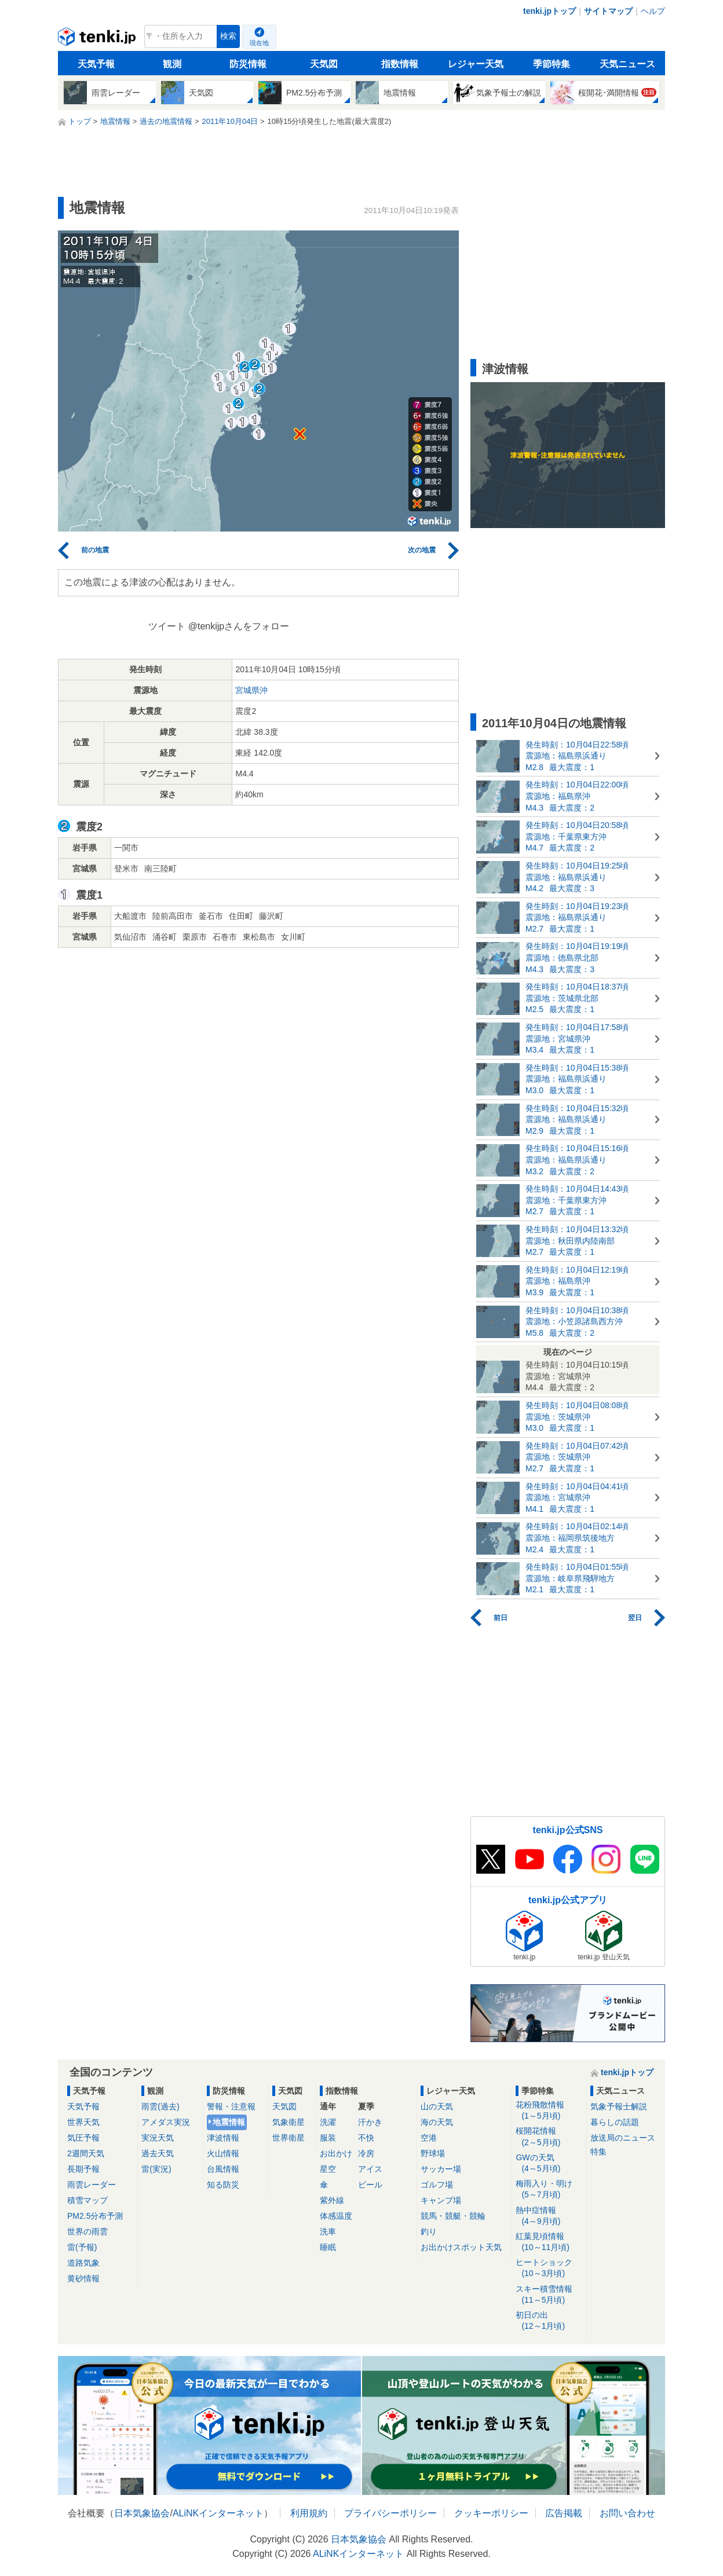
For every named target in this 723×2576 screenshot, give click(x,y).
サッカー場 (441, 2169)
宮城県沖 (251, 690)
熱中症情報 (549, 2216)
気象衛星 (288, 2122)
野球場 (433, 2153)
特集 (598, 2151)
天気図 (324, 64)
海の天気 (437, 2122)
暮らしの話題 (614, 2122)
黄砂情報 (83, 2278)
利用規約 (308, 2513)
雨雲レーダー (91, 2184)
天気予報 (96, 64)
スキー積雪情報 (549, 2295)
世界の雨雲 (87, 2231)
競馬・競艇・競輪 (453, 2215)
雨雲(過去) (160, 2106)
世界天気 (83, 2122)
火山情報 (223, 2153)
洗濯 (328, 2122)
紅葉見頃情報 (549, 2242)
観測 (172, 64)
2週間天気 (85, 2153)
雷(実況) (156, 2169)
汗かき (370, 2122)
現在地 (259, 42)
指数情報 (399, 64)
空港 (429, 2137)
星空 (328, 2169)
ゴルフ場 (437, 2184)
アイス (370, 2169)
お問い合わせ (627, 2513)
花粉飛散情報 (549, 2110)
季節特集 (551, 64)
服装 (328, 2137)
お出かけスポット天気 (461, 2247)
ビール (370, 2184)
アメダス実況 (165, 2122)
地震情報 (229, 2122)
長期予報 (83, 2169)
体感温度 (336, 2215)
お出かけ (336, 2153)
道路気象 (83, 2262)
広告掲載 (563, 2513)
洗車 (328, 2231)
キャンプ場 (441, 2200)
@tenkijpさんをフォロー (239, 626)
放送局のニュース (622, 2137)
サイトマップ (608, 11)
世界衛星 (288, 2137)
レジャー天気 (475, 64)
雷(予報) (82, 2247)
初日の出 (549, 2321)
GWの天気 (549, 2163)
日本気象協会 (142, 2513)
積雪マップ (87, 2200)
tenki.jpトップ (549, 11)
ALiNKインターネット (218, 2513)
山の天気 (437, 2106)
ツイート (166, 626)
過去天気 (157, 2153)
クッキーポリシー (491, 2513)
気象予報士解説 (618, 2106)
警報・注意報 (231, 2106)
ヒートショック (549, 2268)
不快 (366, 2137)
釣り (429, 2231)
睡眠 (328, 2247)
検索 (228, 36)
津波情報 (223, 2137)
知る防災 (223, 2184)
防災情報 (247, 64)
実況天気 (157, 2137)
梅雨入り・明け (549, 2189)
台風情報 (223, 2169)
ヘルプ (653, 11)
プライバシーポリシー (390, 2513)
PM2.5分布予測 (95, 2215)
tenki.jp (98, 39)
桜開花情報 (549, 2137)
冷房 (366, 2153)
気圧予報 (83, 2137)
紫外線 (332, 2200)
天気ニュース (627, 64)
